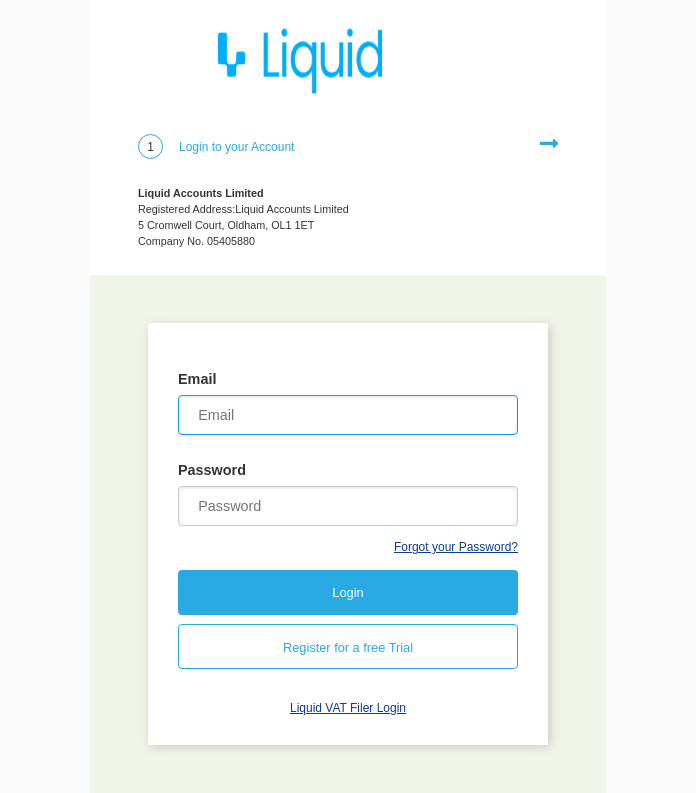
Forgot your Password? (456, 547)
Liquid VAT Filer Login (348, 708)
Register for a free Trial (348, 647)
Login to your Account (236, 147)
